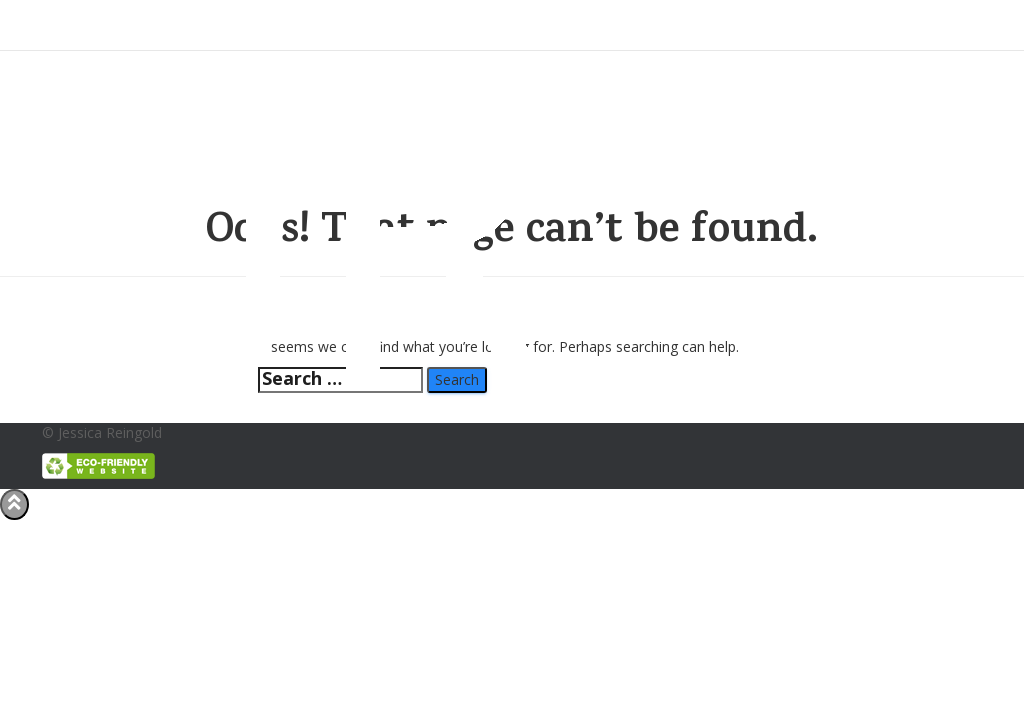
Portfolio (683, 24)
